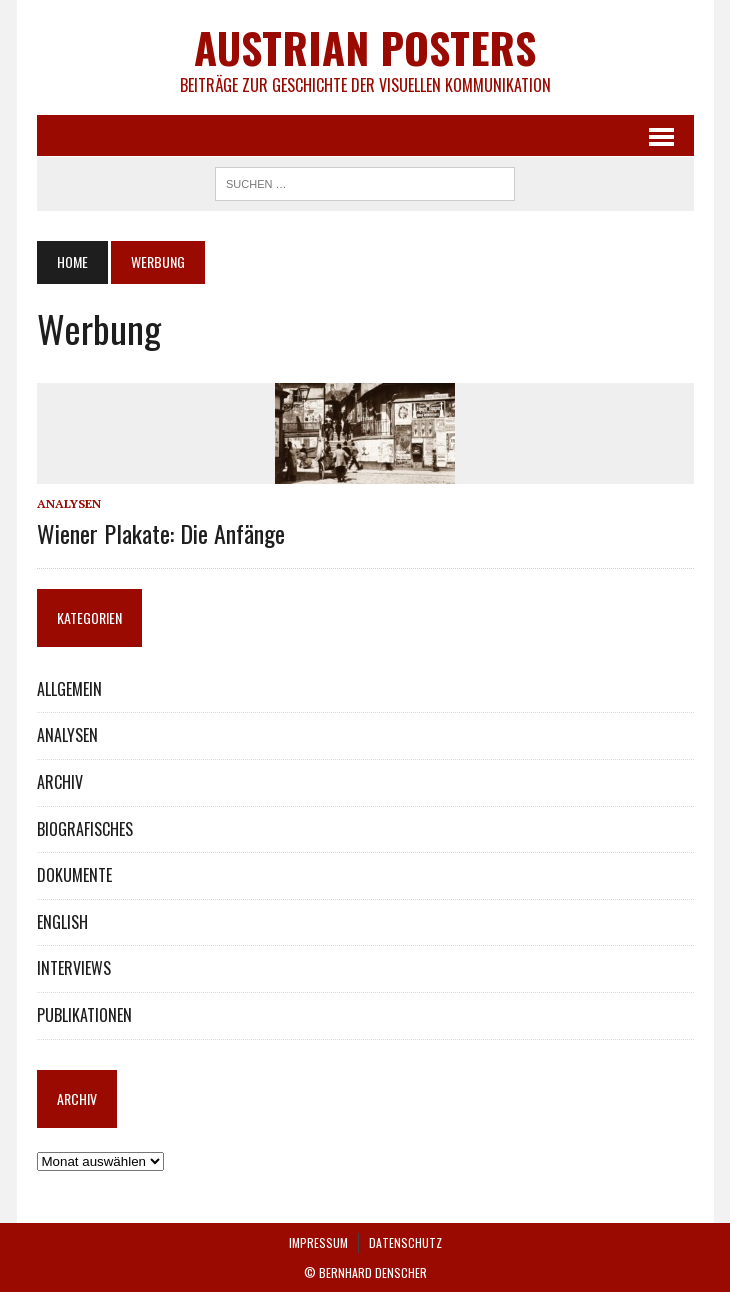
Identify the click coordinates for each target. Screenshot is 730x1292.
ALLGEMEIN (69, 689)
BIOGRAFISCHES (85, 829)
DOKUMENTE (74, 875)
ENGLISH (62, 922)
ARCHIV (60, 782)
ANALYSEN (69, 503)
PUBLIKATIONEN (84, 1015)
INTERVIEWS (74, 968)
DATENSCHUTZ (405, 1242)
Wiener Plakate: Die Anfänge (161, 533)
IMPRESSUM (318, 1242)
